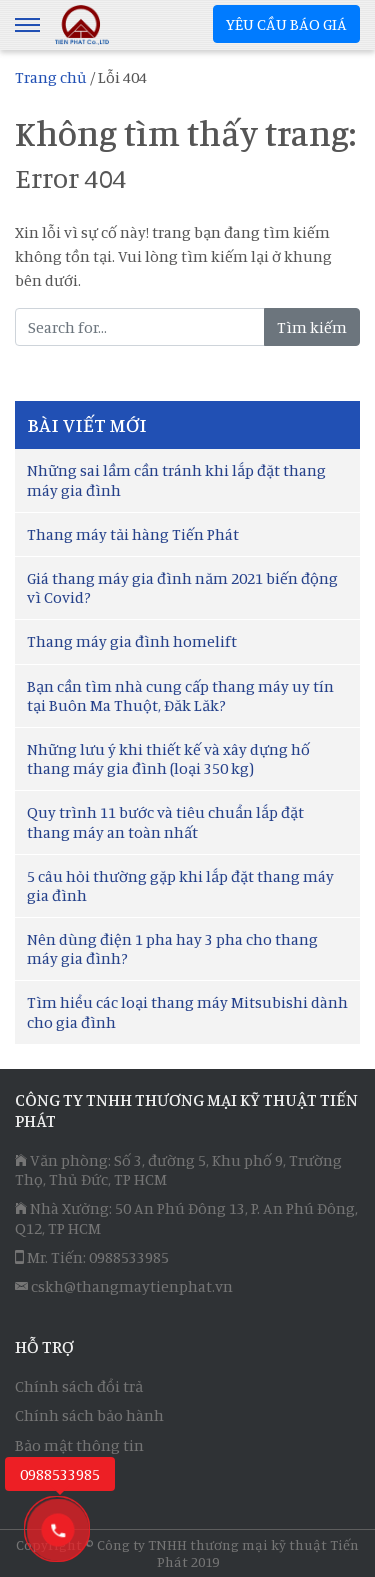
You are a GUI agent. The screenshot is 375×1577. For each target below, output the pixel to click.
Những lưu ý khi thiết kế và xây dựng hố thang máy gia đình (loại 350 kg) (168, 758)
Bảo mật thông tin (79, 1445)
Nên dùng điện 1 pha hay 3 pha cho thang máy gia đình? (172, 948)
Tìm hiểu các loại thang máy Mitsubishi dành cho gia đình (187, 1011)
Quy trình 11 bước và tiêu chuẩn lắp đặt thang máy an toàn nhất (165, 821)
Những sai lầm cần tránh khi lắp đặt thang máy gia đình (176, 479)
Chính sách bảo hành (89, 1415)
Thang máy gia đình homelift (132, 641)
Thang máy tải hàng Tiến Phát (133, 534)
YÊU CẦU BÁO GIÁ (286, 24)
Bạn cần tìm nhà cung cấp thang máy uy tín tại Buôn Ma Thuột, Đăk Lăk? (180, 695)
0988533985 (129, 1257)
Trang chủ (51, 77)
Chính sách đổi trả (79, 1386)
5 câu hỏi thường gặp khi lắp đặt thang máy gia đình (180, 885)
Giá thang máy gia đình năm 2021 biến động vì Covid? (182, 587)
